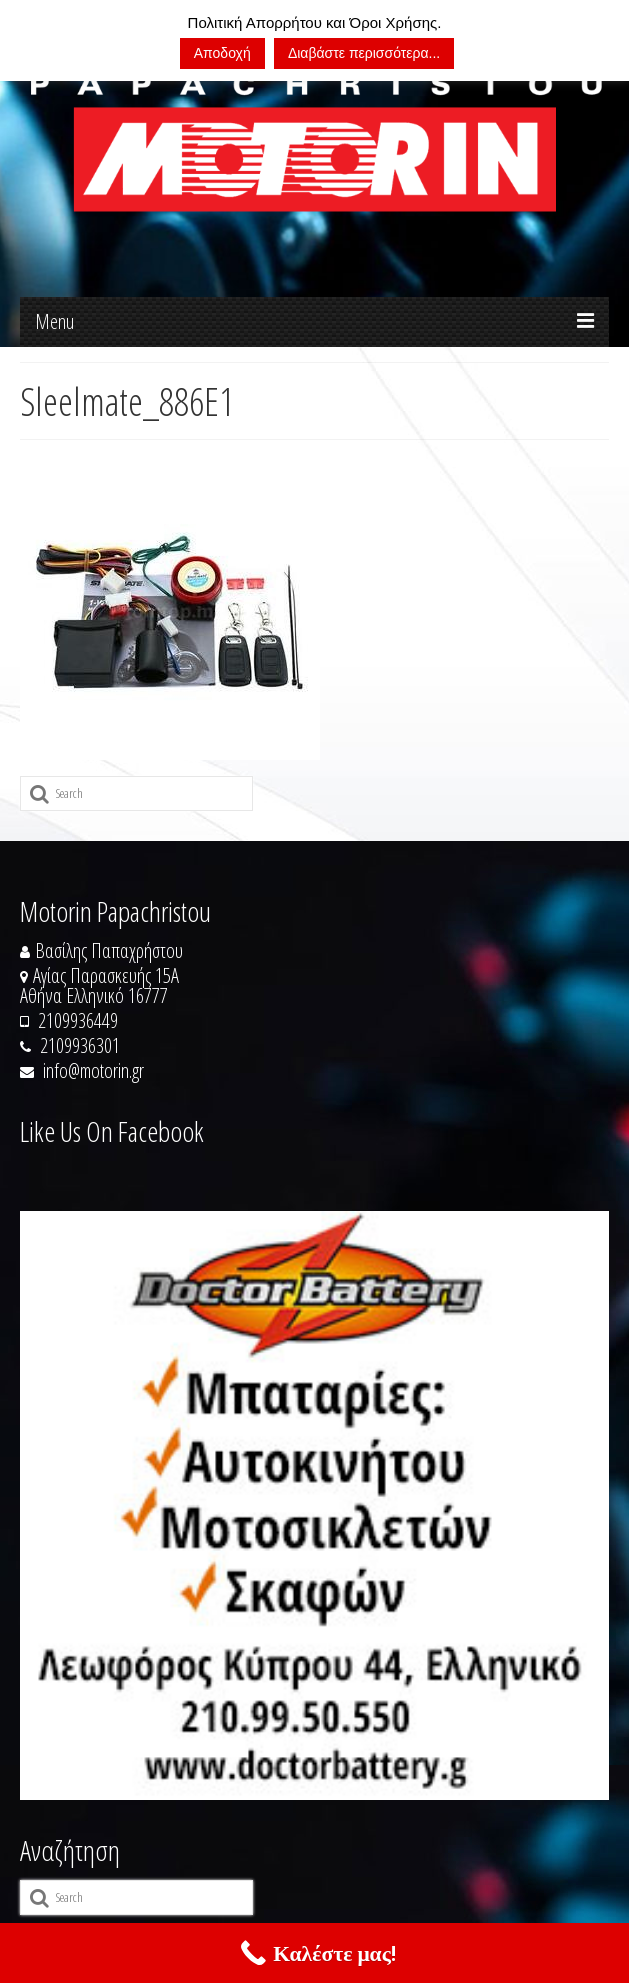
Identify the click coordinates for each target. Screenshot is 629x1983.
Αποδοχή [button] (222, 53)
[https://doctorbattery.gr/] (314, 1505)
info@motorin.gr (82, 1070)
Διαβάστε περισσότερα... (364, 53)
